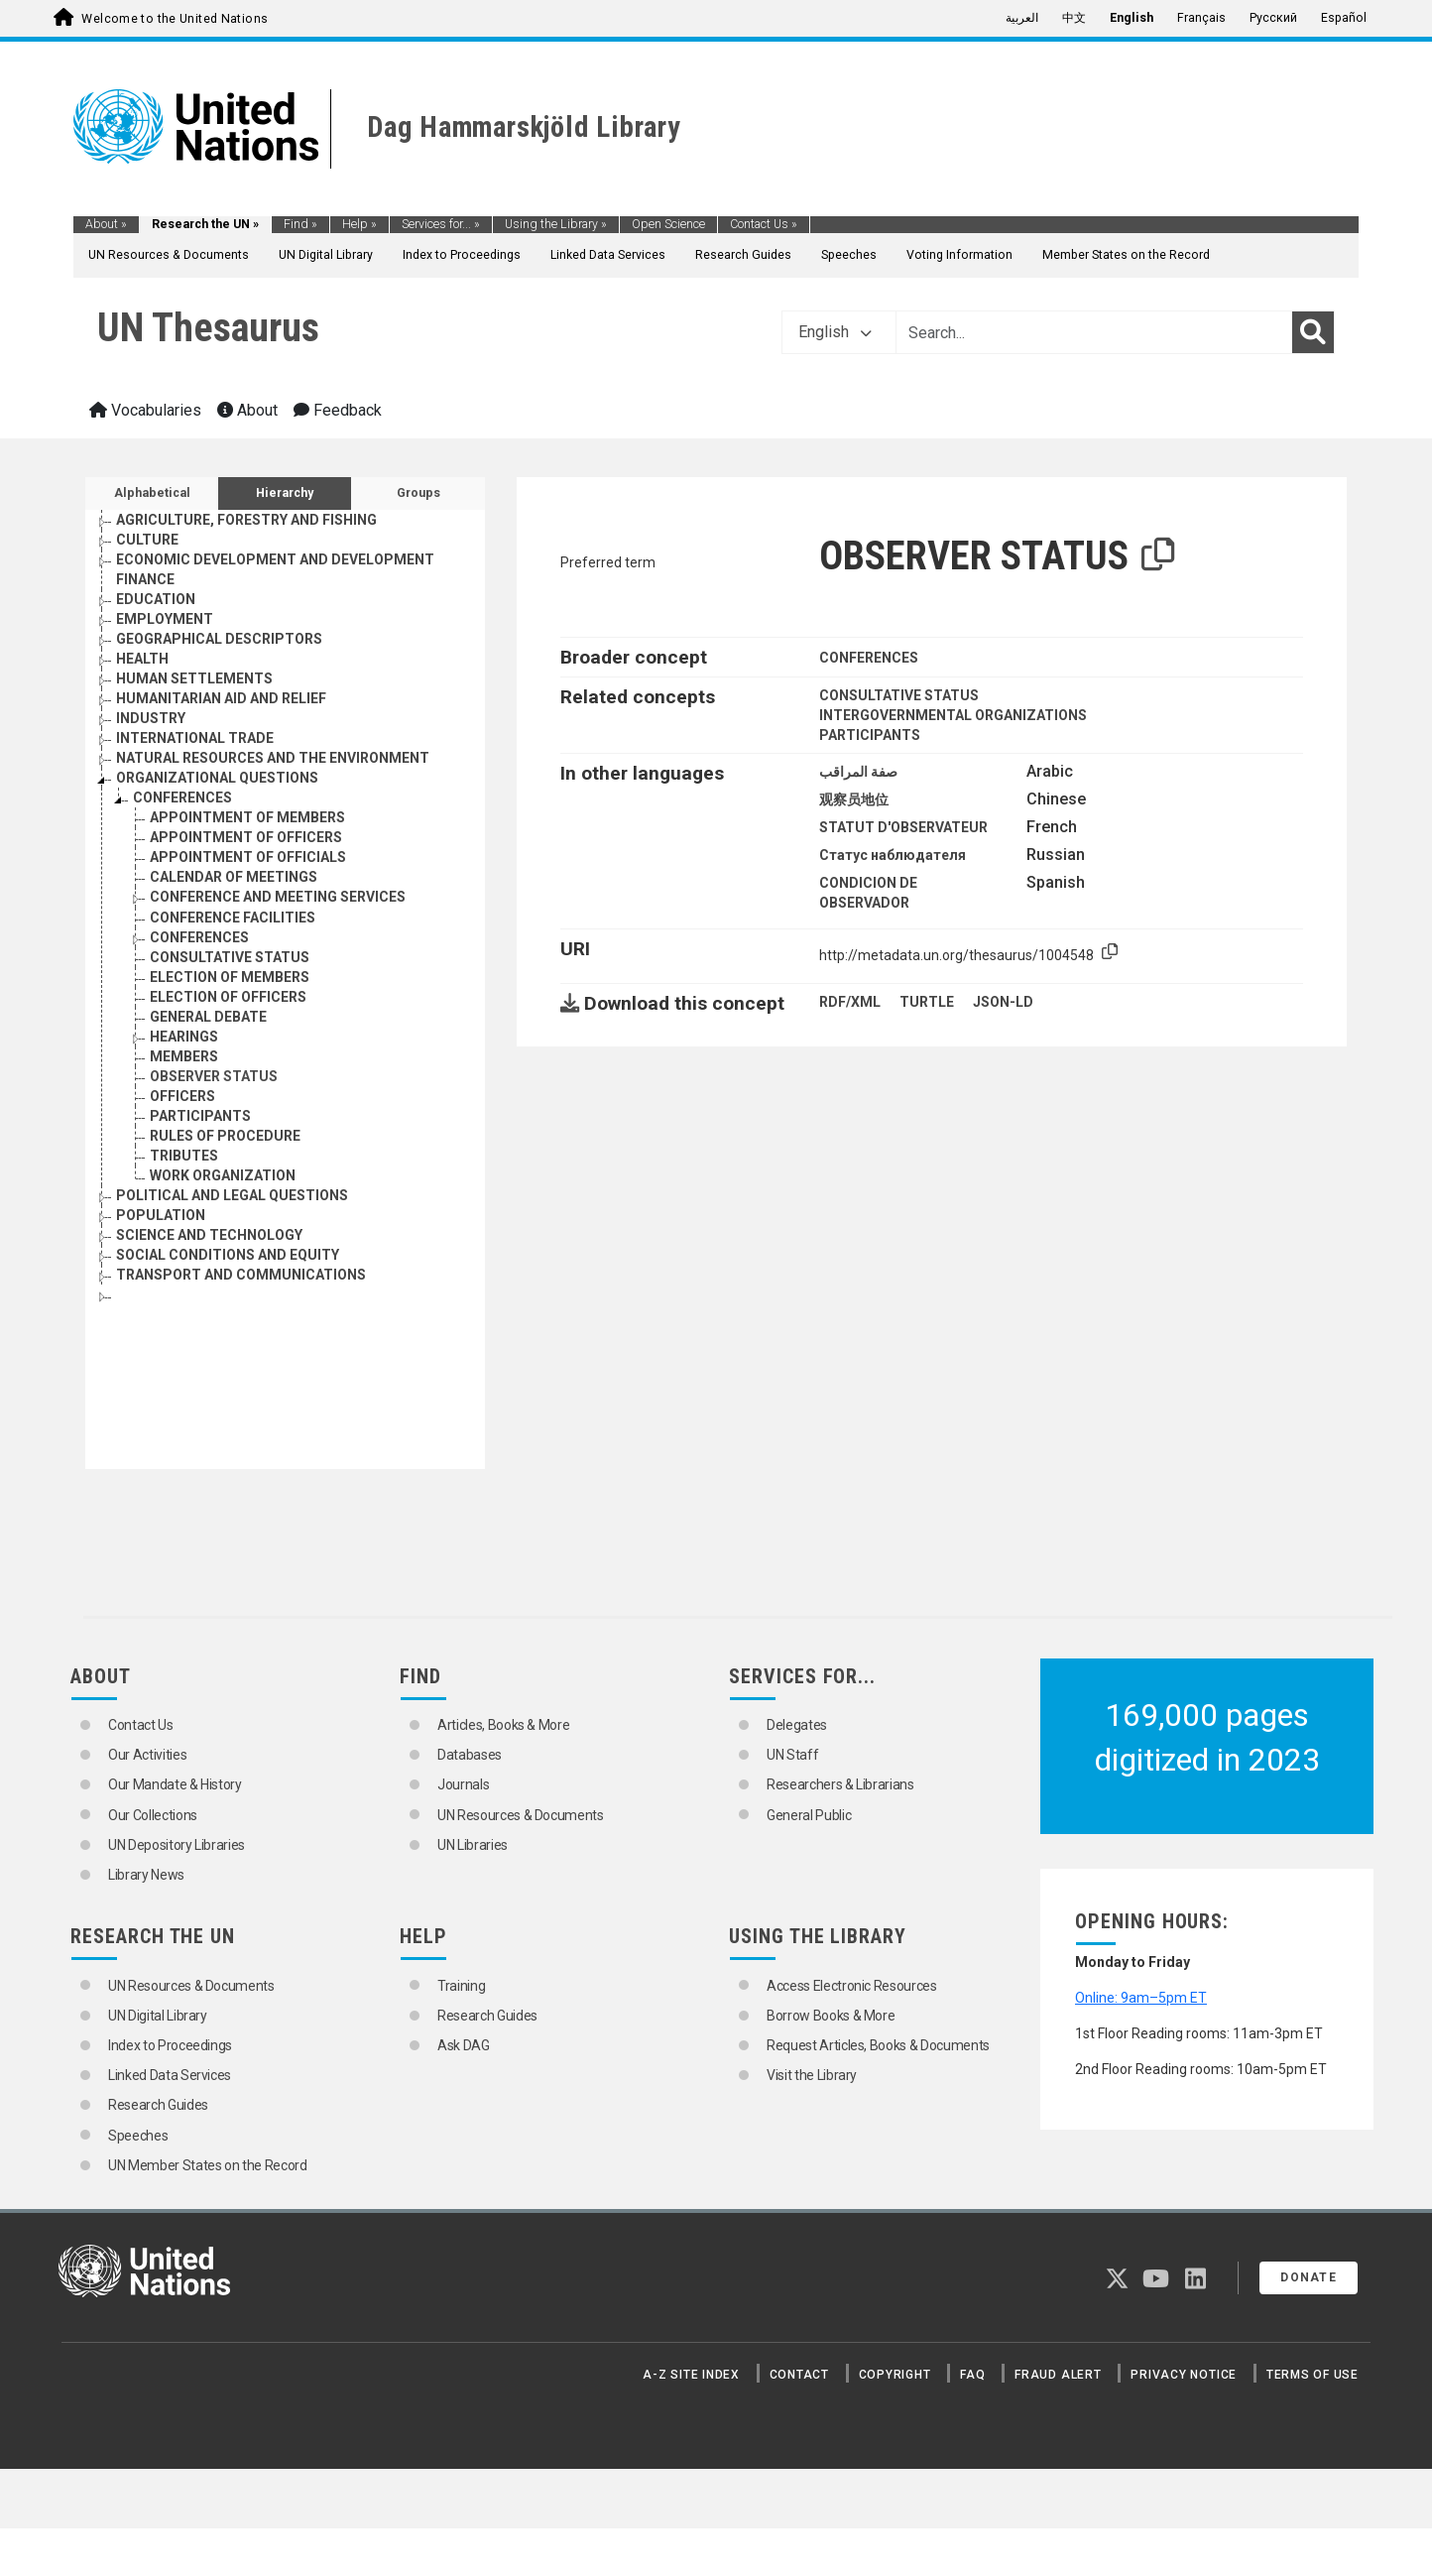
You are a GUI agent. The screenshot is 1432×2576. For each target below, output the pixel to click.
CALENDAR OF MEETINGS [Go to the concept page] (233, 877)
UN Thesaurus (208, 328)
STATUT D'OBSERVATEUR (903, 827)
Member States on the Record (1126, 255)
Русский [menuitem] (1273, 18)
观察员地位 (854, 799)
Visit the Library (812, 2075)
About (106, 224)
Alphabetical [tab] (152, 493)
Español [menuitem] (1344, 18)
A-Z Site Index (691, 2375)
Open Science (668, 224)
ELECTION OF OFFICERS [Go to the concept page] (228, 997)
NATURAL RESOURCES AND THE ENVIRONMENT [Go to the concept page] (272, 758)
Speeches (849, 255)
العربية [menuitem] (1022, 18)
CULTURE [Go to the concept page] (147, 540)
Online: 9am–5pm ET (1141, 1998)
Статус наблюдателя (892, 855)
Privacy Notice (1184, 2375)
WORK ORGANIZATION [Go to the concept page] (223, 1175)
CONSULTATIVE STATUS (899, 695)
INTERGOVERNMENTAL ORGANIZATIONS (953, 715)
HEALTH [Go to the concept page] (142, 659)
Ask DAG (463, 2045)
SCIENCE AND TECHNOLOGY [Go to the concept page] (209, 1235)
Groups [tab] (418, 493)
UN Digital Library (326, 255)
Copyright (895, 2375)
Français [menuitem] (1201, 18)
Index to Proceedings (462, 255)
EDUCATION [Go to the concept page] (155, 599)
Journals (463, 1784)
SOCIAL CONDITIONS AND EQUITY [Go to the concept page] (227, 1255)
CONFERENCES (868, 658)
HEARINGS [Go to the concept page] (184, 1036)
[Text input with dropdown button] (1093, 332)
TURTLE (926, 1002)
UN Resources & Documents (168, 255)
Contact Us (763, 224)
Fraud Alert (1057, 2375)
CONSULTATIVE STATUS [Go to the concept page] (229, 957)
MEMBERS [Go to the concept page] (184, 1056)
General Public (809, 1815)
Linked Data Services (607, 255)
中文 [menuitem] (1074, 18)
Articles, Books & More (503, 1725)
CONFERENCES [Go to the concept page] (182, 797)
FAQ (972, 2375)
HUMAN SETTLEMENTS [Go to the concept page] (194, 678)
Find (300, 224)
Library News (146, 1875)
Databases (469, 1755)
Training (461, 1986)
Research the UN (205, 224)
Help (359, 224)
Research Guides (743, 255)
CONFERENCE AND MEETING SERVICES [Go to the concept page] (278, 897)
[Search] (1313, 332)
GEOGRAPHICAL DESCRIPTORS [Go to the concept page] (219, 639)
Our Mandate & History (175, 1784)
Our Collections (152, 1815)
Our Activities (147, 1755)
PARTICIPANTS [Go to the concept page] (200, 1116)
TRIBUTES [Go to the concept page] (184, 1156)
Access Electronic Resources (852, 1986)
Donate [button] (1308, 2277)
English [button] (835, 331)
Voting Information (959, 255)
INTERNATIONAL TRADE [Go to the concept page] (195, 738)
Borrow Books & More (831, 2016)
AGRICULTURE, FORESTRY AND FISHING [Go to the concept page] (246, 520)
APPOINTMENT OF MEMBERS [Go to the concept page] (247, 817)
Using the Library (556, 224)
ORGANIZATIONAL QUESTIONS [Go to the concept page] (217, 778)
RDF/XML (850, 1002)
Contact (799, 2375)
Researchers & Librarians (840, 1784)
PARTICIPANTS (869, 735)
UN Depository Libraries (176, 1845)
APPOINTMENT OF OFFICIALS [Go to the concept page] (248, 857)
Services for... (441, 224)
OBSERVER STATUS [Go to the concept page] (214, 1076)
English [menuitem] (1131, 18)
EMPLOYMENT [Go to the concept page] (164, 619)
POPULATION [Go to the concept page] (160, 1215)
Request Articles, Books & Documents (878, 2045)
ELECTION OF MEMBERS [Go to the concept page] (229, 977)
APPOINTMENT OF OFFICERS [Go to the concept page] (246, 837)
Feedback (338, 410)
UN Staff (792, 1755)
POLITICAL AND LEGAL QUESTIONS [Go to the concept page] (232, 1195)
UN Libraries (472, 1845)
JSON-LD (1003, 1002)
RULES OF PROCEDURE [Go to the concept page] (225, 1136)
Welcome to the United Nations (174, 19)
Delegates (797, 1725)
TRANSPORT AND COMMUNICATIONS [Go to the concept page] (241, 1275)
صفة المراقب (858, 772)
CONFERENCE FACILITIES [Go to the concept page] (232, 917)
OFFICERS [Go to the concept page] (182, 1096)
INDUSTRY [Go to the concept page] (150, 718)
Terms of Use (1312, 2375)
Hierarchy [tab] (284, 493)
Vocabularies (145, 410)
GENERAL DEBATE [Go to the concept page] (208, 1017)
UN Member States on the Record (207, 2165)
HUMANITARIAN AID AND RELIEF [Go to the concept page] (221, 698)
